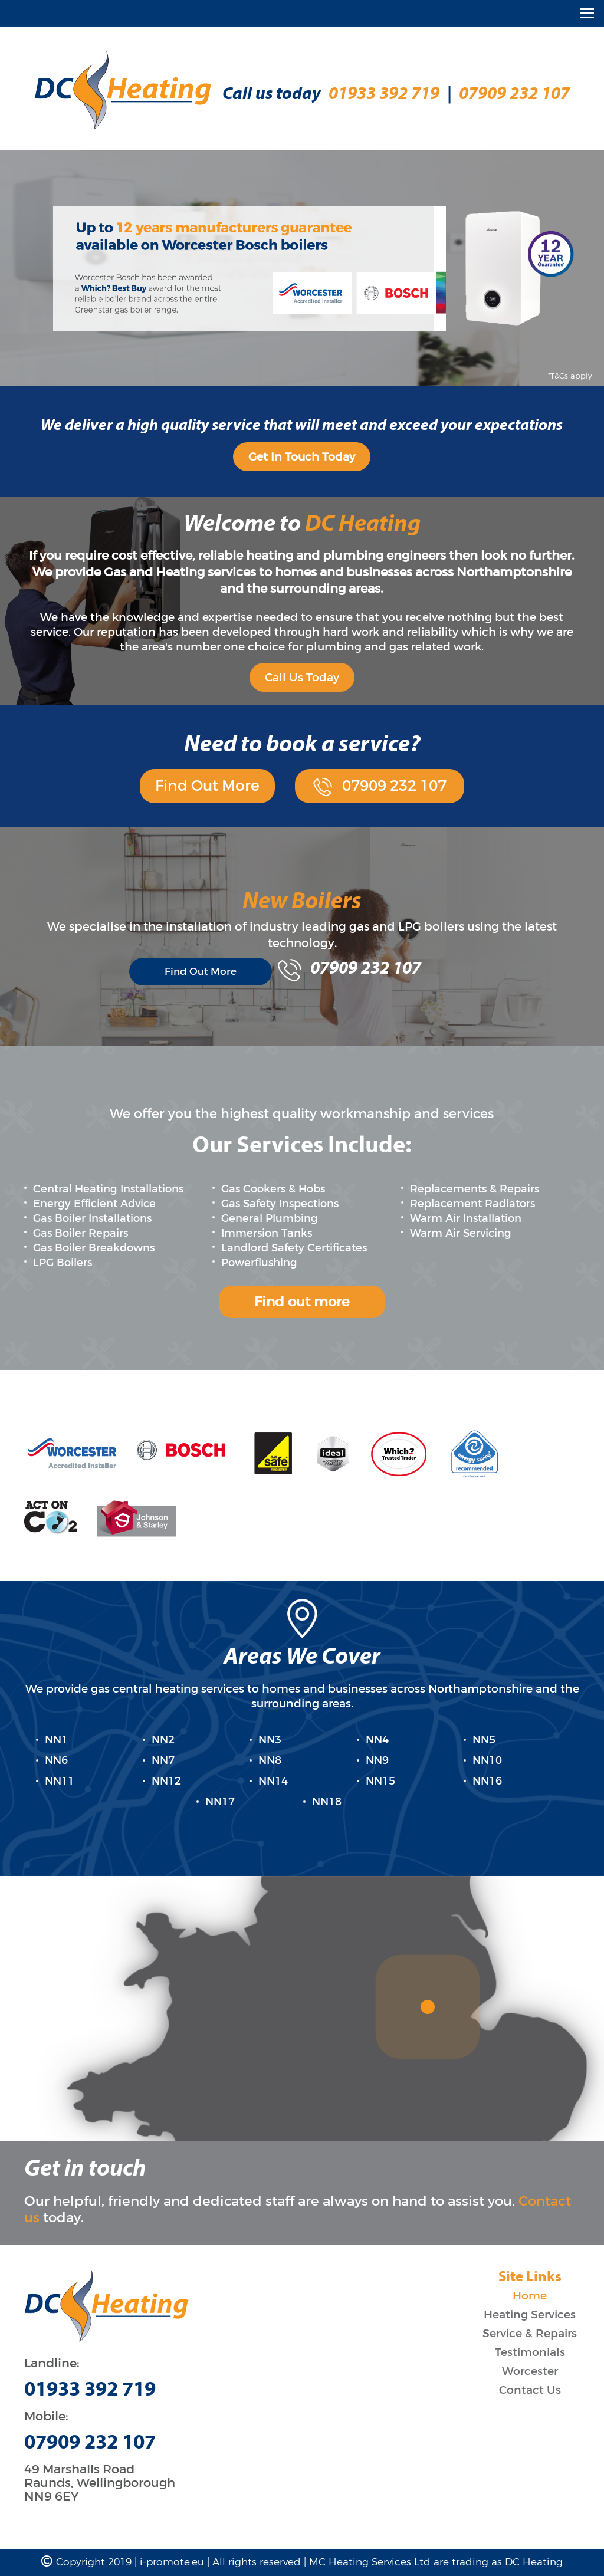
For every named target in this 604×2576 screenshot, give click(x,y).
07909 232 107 (514, 95)
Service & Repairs (529, 2333)
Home (530, 2295)
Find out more (302, 1302)
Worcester (530, 2371)
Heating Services (530, 2314)
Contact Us (530, 2390)
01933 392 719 (384, 95)
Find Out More (207, 786)
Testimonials (530, 2352)
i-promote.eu (173, 2562)
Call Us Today (302, 677)
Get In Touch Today (301, 456)
